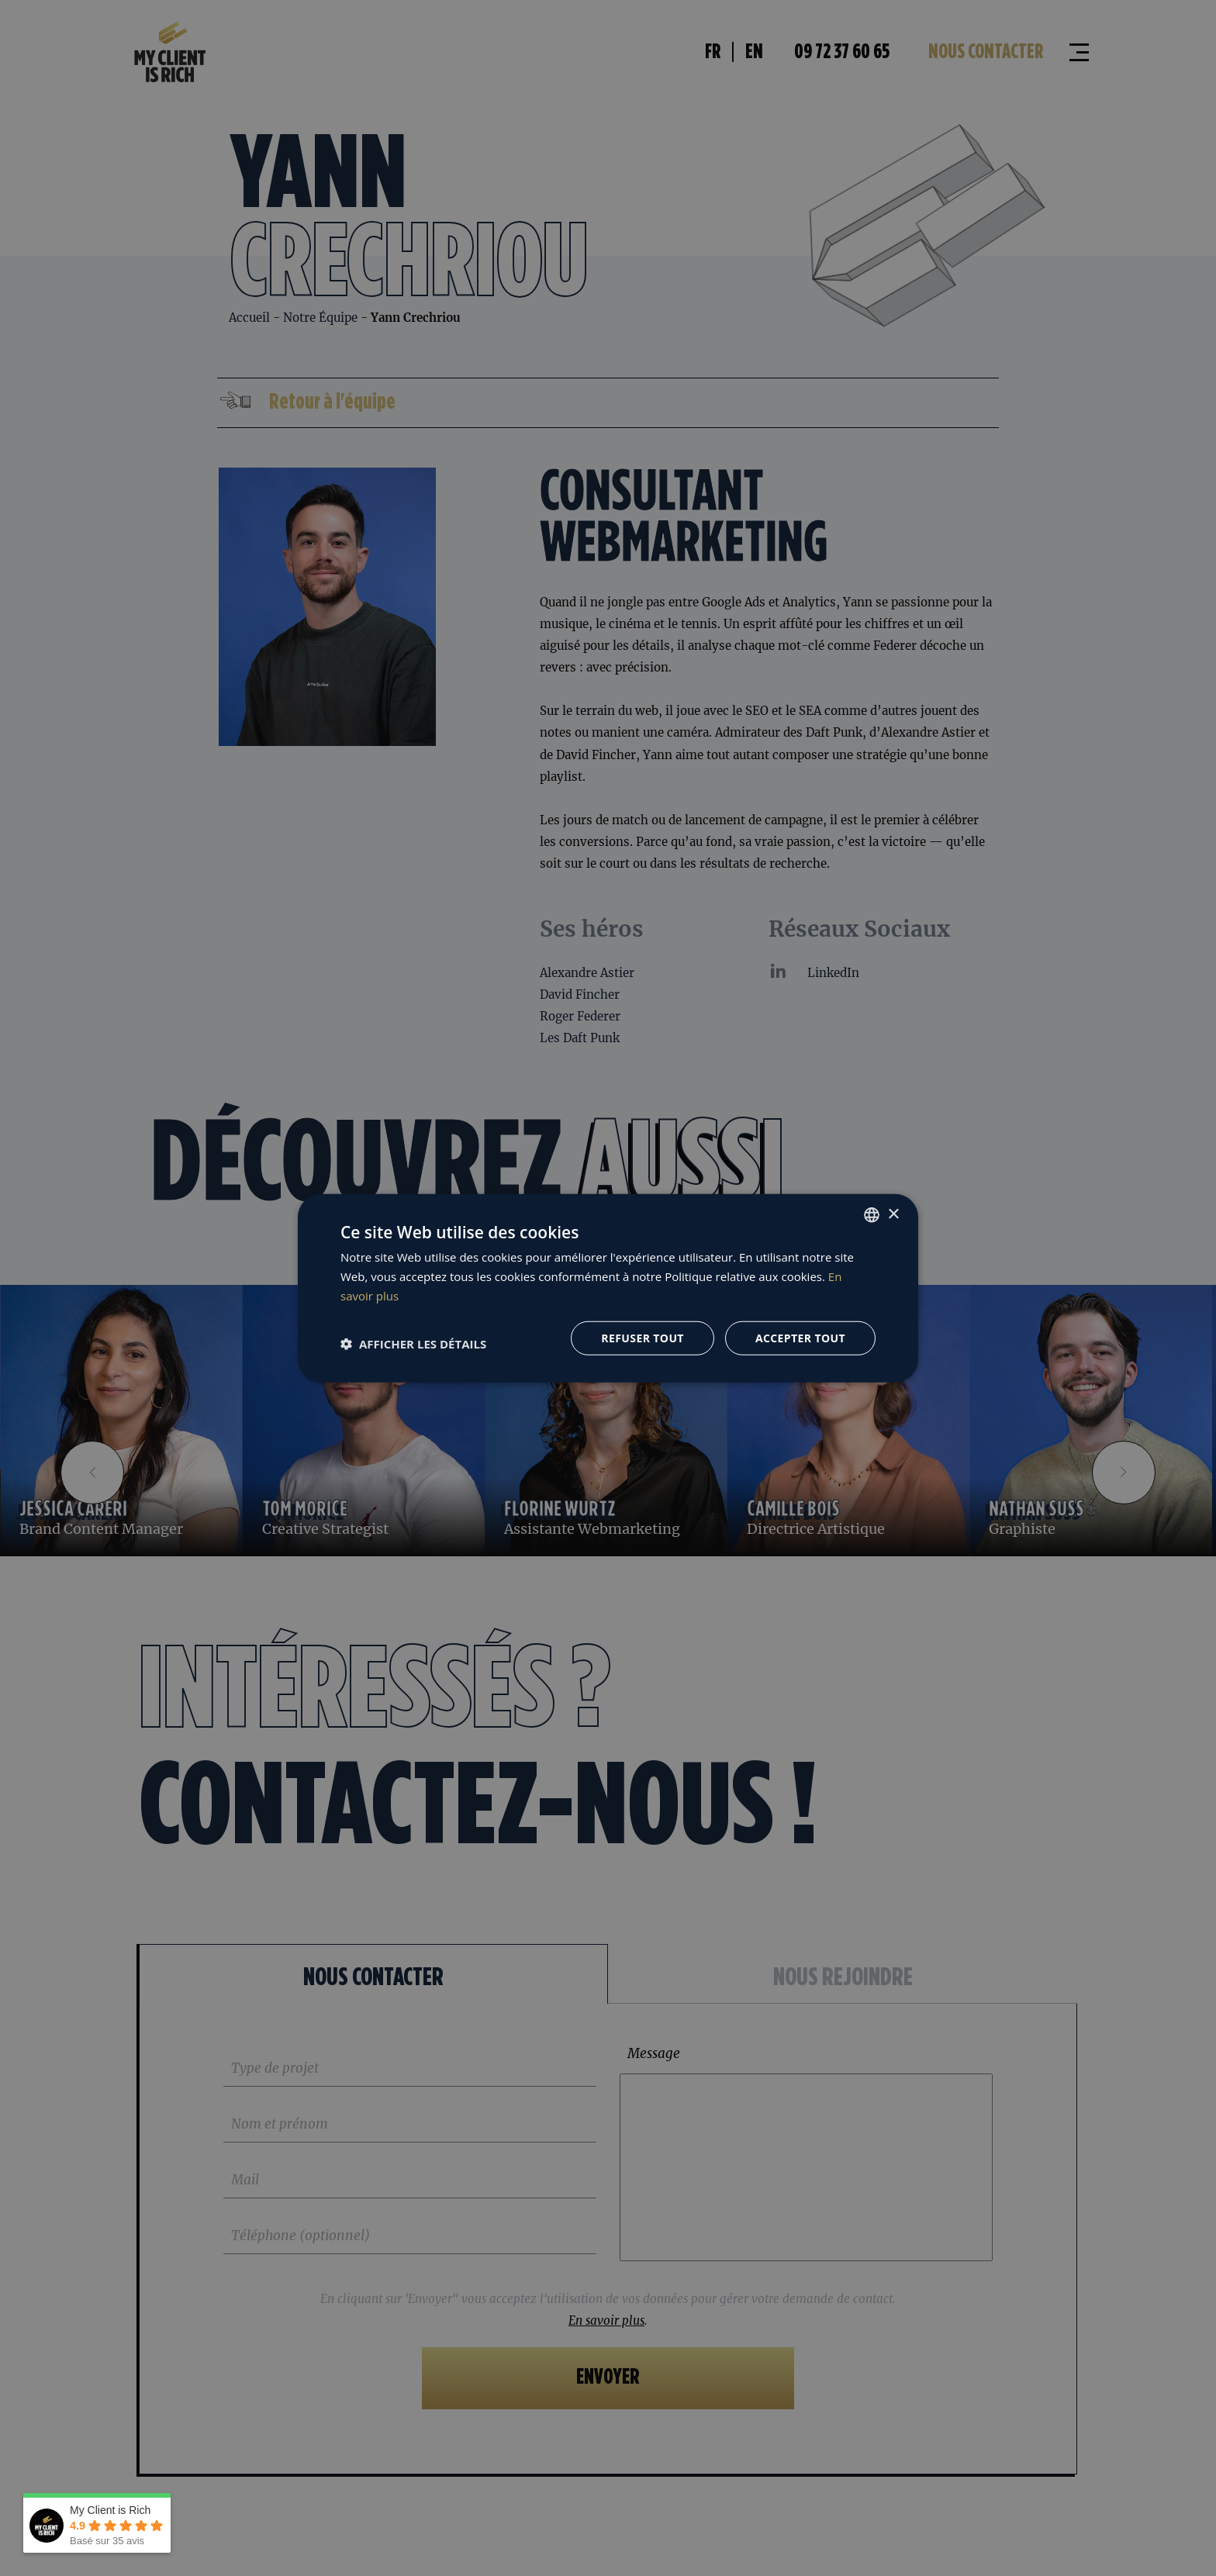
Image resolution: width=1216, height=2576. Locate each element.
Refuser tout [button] (642, 1337)
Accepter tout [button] (800, 1337)
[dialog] (608, 1288)
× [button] (893, 1214)
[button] (413, 1344)
